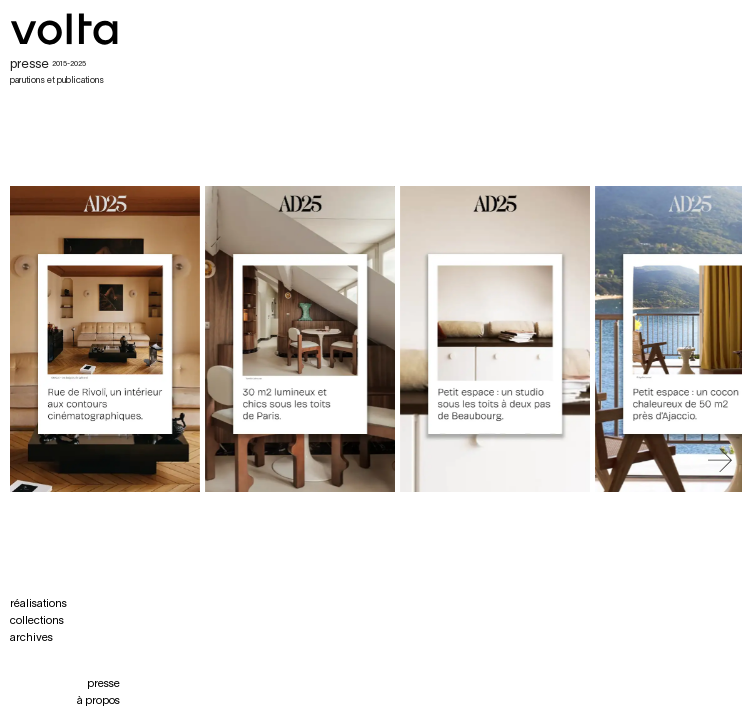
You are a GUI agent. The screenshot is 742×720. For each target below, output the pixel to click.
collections (37, 621)
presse (103, 684)
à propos (98, 701)
